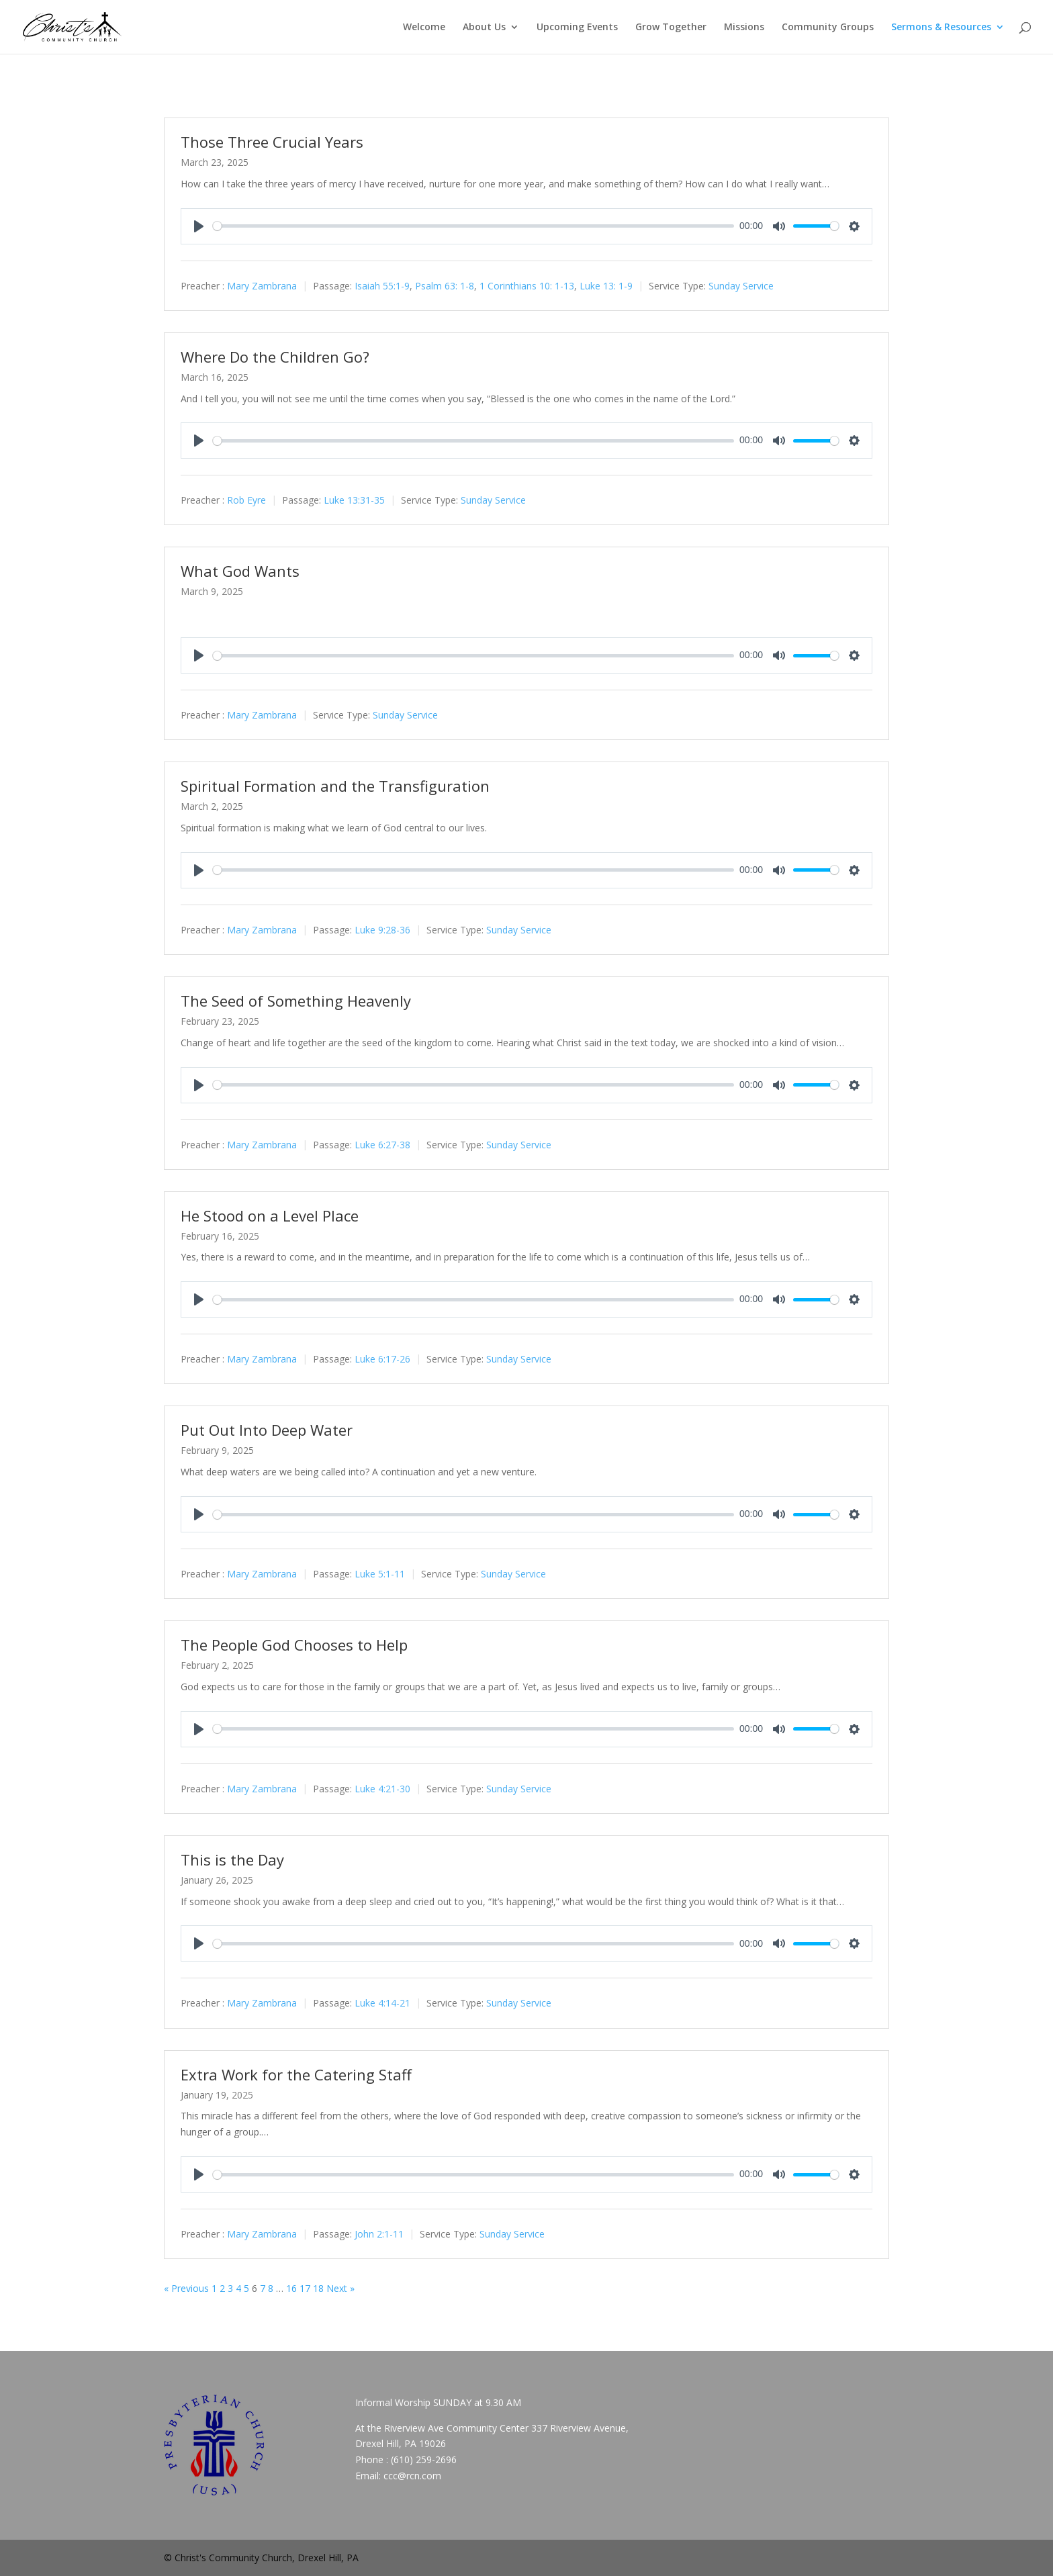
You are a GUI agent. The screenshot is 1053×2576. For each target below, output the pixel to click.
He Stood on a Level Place (270, 1215)
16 (291, 2288)
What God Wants (240, 571)
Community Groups (828, 27)
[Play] (199, 226)
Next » (340, 2288)
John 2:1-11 (379, 2233)
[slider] (473, 226)
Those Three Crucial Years (272, 142)
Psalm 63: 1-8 (444, 285)
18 (318, 2288)
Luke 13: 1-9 (606, 285)
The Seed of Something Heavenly (296, 1001)
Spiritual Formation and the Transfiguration (335, 786)
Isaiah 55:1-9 (382, 285)
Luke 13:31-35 (354, 500)
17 (305, 2288)
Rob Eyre (246, 500)
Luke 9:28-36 (382, 929)
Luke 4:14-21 (382, 2003)
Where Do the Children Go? (275, 357)
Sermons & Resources (941, 27)
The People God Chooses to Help (294, 1645)
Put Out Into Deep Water (267, 1430)
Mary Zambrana (262, 285)
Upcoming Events (577, 27)
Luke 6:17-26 (382, 1359)
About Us (484, 27)
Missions (744, 27)
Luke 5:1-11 (380, 1573)
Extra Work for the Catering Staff (296, 2074)
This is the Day (232, 1859)
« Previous (186, 2288)
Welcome (424, 27)
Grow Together (670, 27)
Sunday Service (741, 285)
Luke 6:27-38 (382, 1144)
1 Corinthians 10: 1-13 (526, 285)
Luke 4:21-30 (382, 1788)
